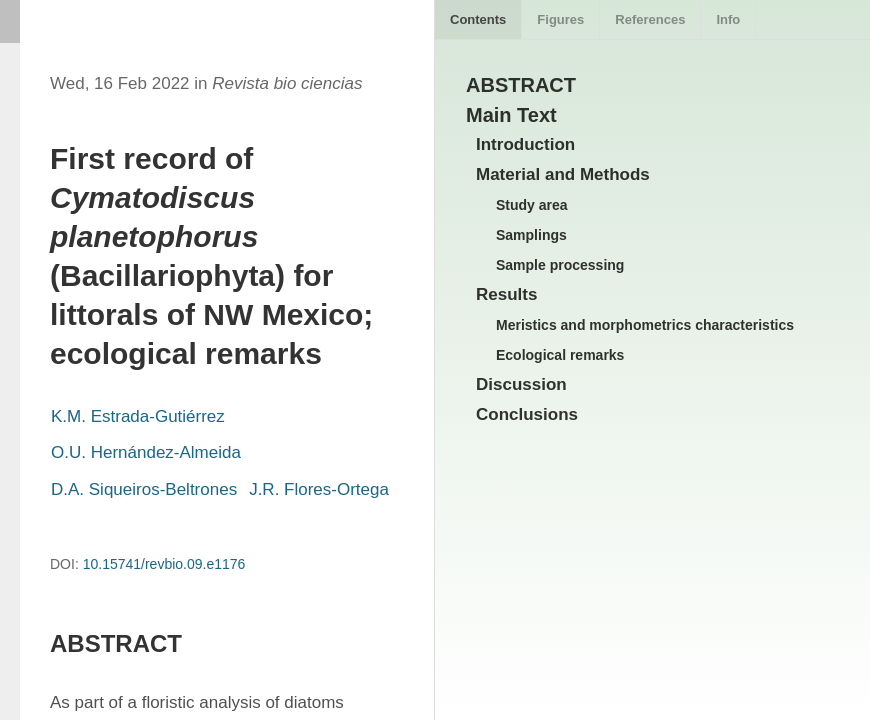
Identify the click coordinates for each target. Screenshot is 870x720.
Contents (478, 19)
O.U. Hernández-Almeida (146, 452)
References (650, 19)
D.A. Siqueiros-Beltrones (144, 489)
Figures (560, 19)
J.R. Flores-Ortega (319, 489)
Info (728, 19)
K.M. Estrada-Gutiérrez (138, 416)
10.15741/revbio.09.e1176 (164, 564)
